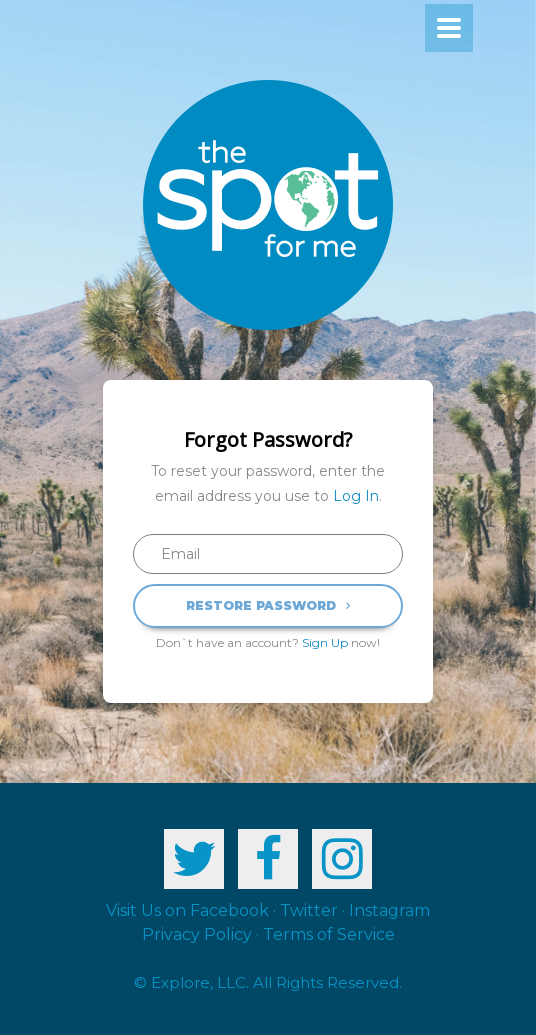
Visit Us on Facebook (187, 910)
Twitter (309, 910)
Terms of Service (329, 934)
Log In (356, 496)
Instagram (389, 910)
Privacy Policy (197, 934)
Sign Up (325, 642)
